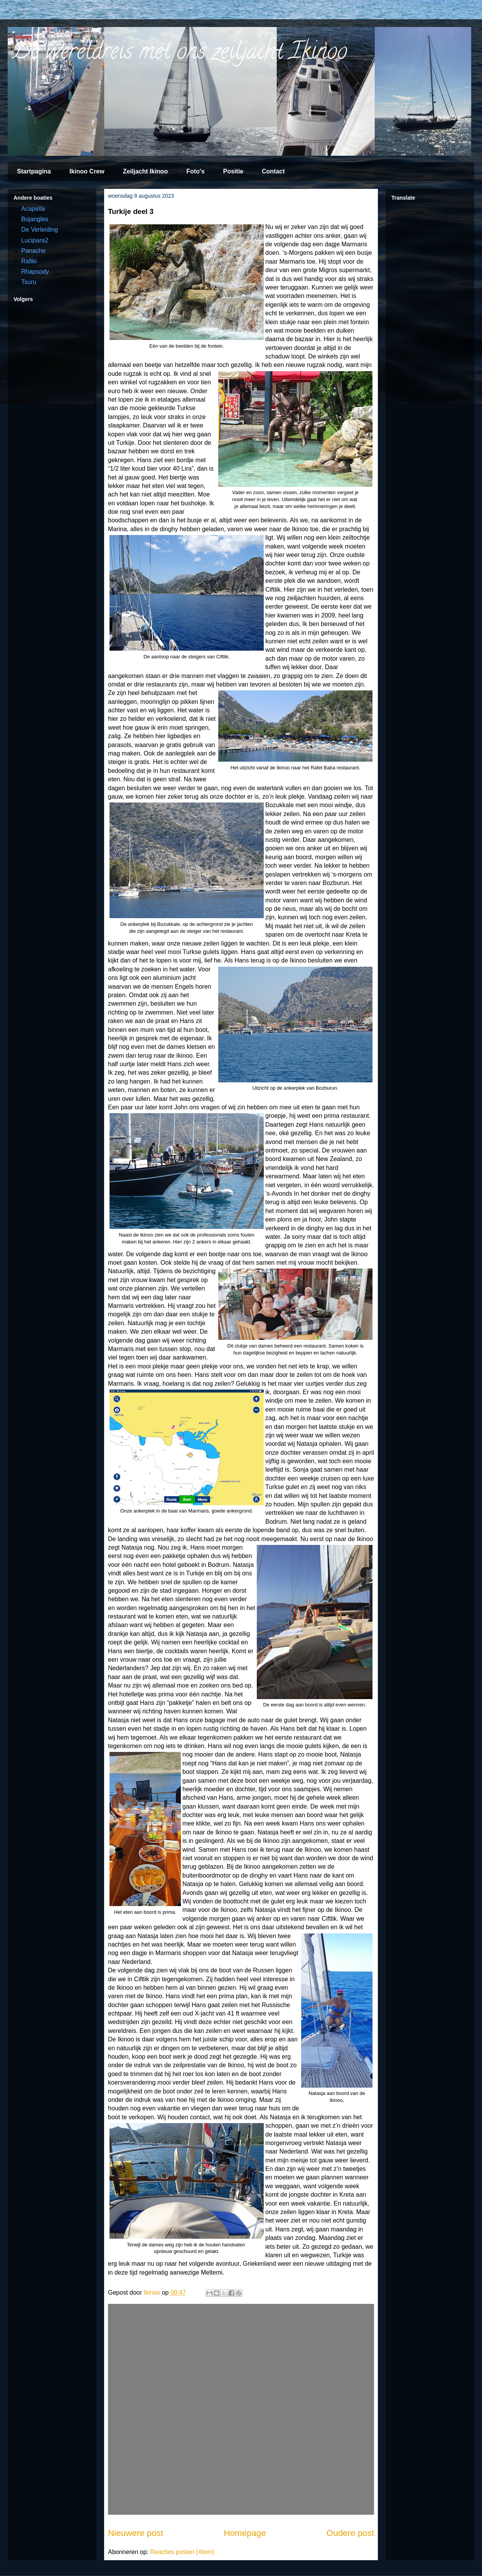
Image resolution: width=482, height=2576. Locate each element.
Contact (273, 171)
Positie (233, 171)
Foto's (195, 171)
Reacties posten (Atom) (182, 2552)
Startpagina (34, 171)
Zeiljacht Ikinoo (145, 171)
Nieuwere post (135, 2533)
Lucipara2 (34, 240)
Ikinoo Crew (86, 171)
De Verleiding (39, 229)
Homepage (245, 2533)
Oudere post (350, 2533)
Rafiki (29, 261)
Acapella (33, 208)
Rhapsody (35, 271)
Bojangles (34, 219)
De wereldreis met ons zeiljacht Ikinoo (179, 53)
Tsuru (28, 282)
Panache (33, 250)
